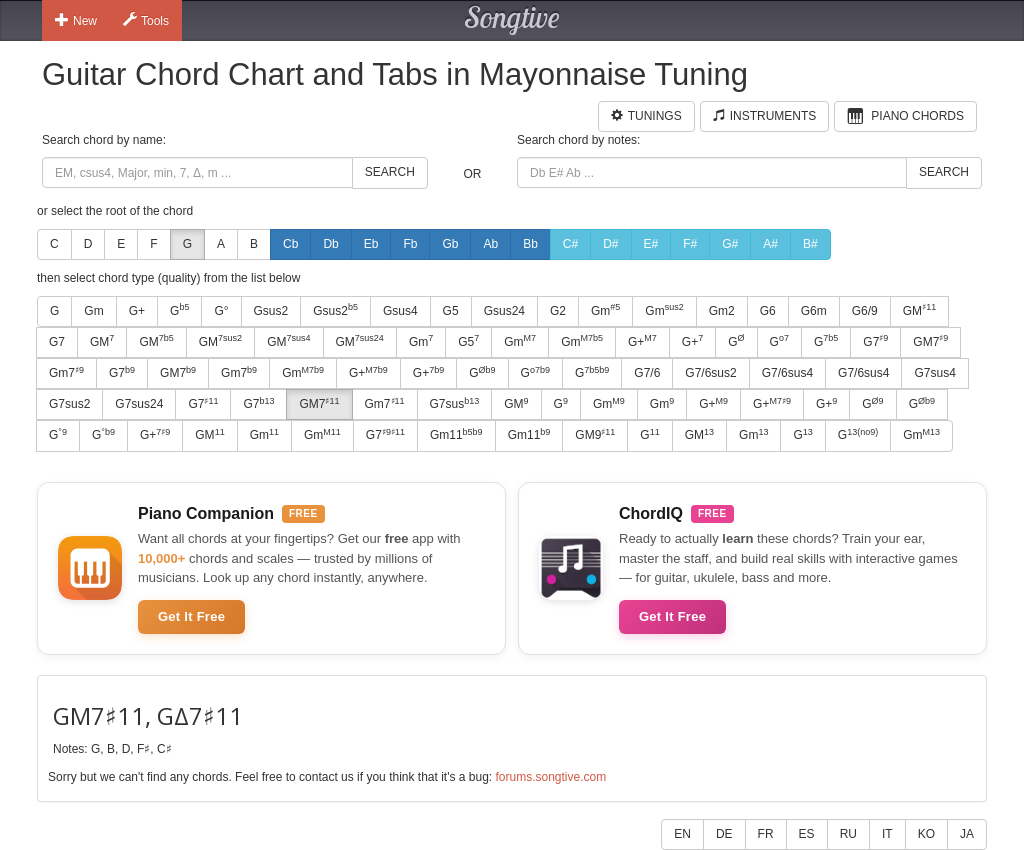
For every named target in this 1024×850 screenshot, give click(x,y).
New (76, 20)
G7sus (455, 404)
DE (724, 834)
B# (810, 244)
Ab (490, 244)
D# (610, 244)
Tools (146, 20)
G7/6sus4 (787, 373)
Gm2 (722, 311)
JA (967, 834)
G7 (57, 342)
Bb (530, 244)
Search (390, 172)
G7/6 (647, 373)
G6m (814, 311)
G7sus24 (139, 404)
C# (570, 244)
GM (919, 310)
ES (807, 834)
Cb (290, 244)
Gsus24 (504, 311)
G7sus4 (934, 373)
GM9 (595, 435)
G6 (768, 311)
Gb (450, 244)
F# (690, 244)
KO (926, 834)
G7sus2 (69, 404)
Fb (410, 244)
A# (770, 244)
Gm (93, 311)
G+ (137, 311)
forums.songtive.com (550, 777)
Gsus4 (400, 311)
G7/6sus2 (710, 373)
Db (330, 244)
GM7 (930, 341)
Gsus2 (271, 311)
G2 (558, 311)
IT (887, 834)
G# (730, 244)
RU (848, 834)
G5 (451, 311)
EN (682, 834)
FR (766, 834)
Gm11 (456, 435)
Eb (371, 244)
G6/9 (865, 311)
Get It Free (191, 616)
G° (221, 311)
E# (651, 244)
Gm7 (66, 373)
